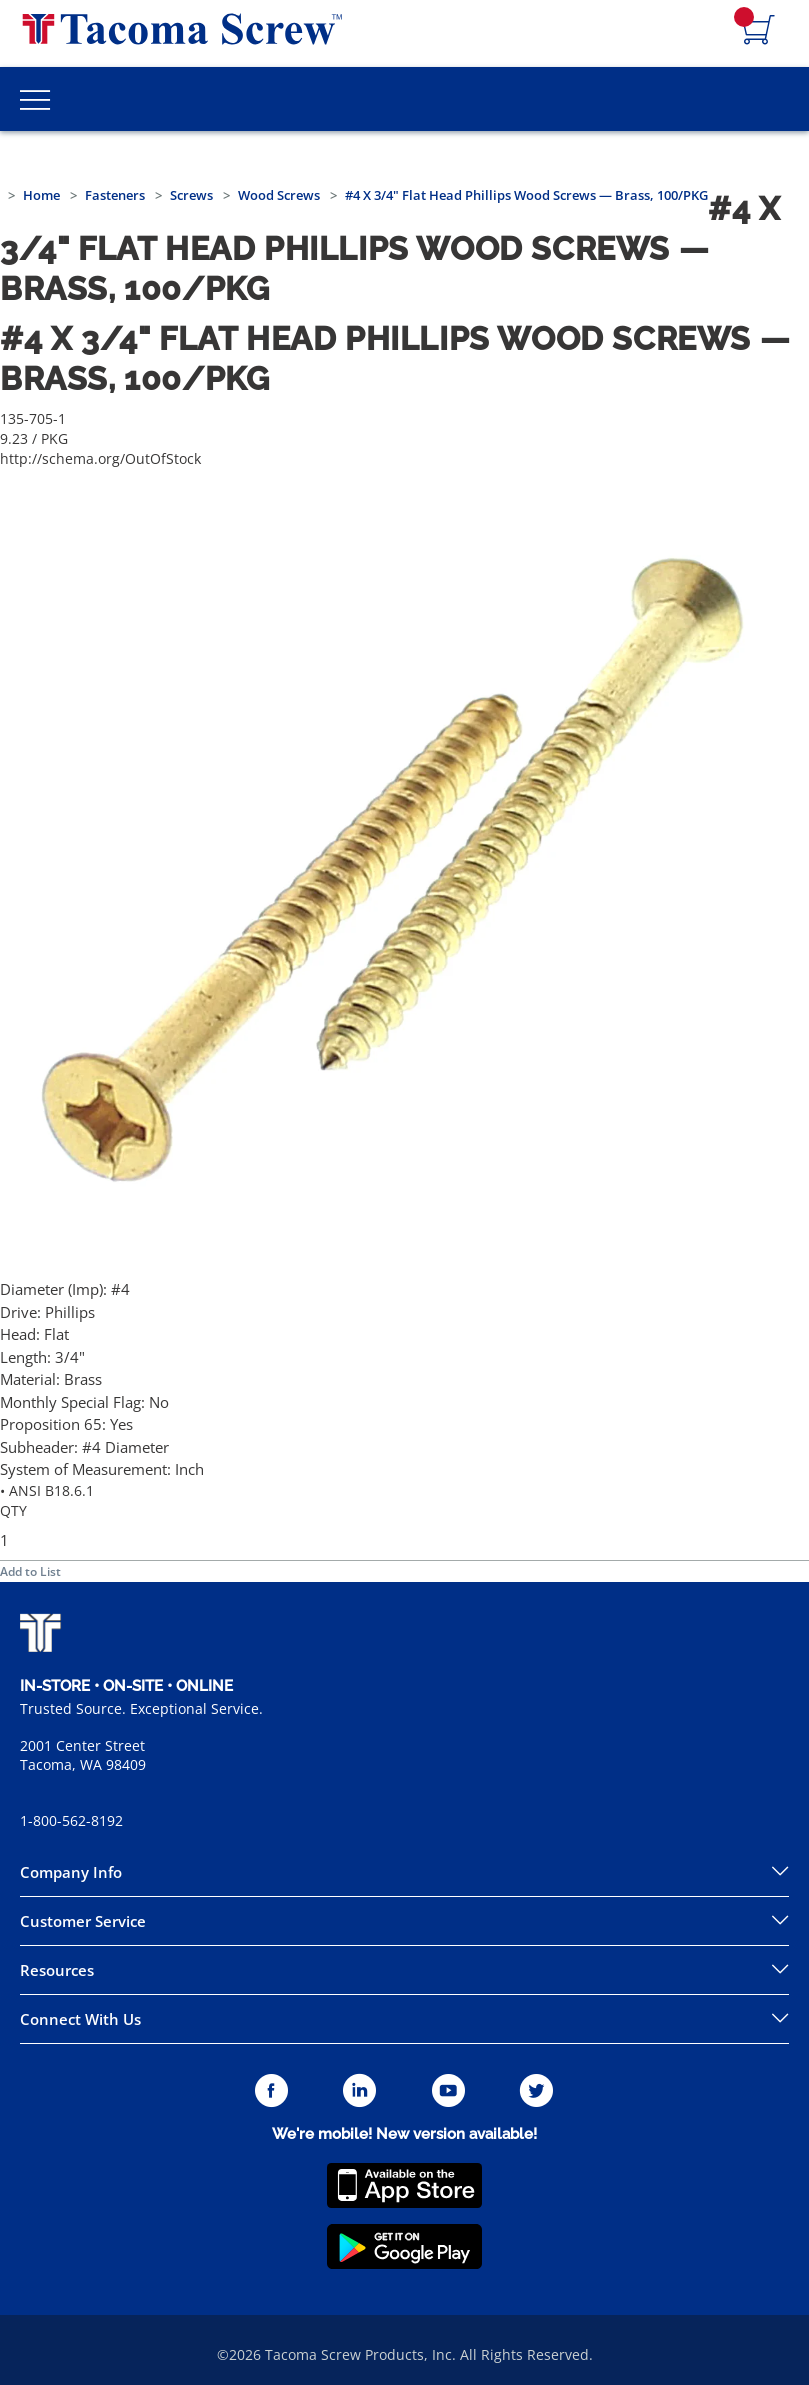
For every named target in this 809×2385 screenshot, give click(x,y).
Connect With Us (80, 2019)
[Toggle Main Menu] (35, 99)
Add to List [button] (30, 1571)
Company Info (71, 1872)
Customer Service (83, 1921)
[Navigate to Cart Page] (759, 31)
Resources (57, 1970)
